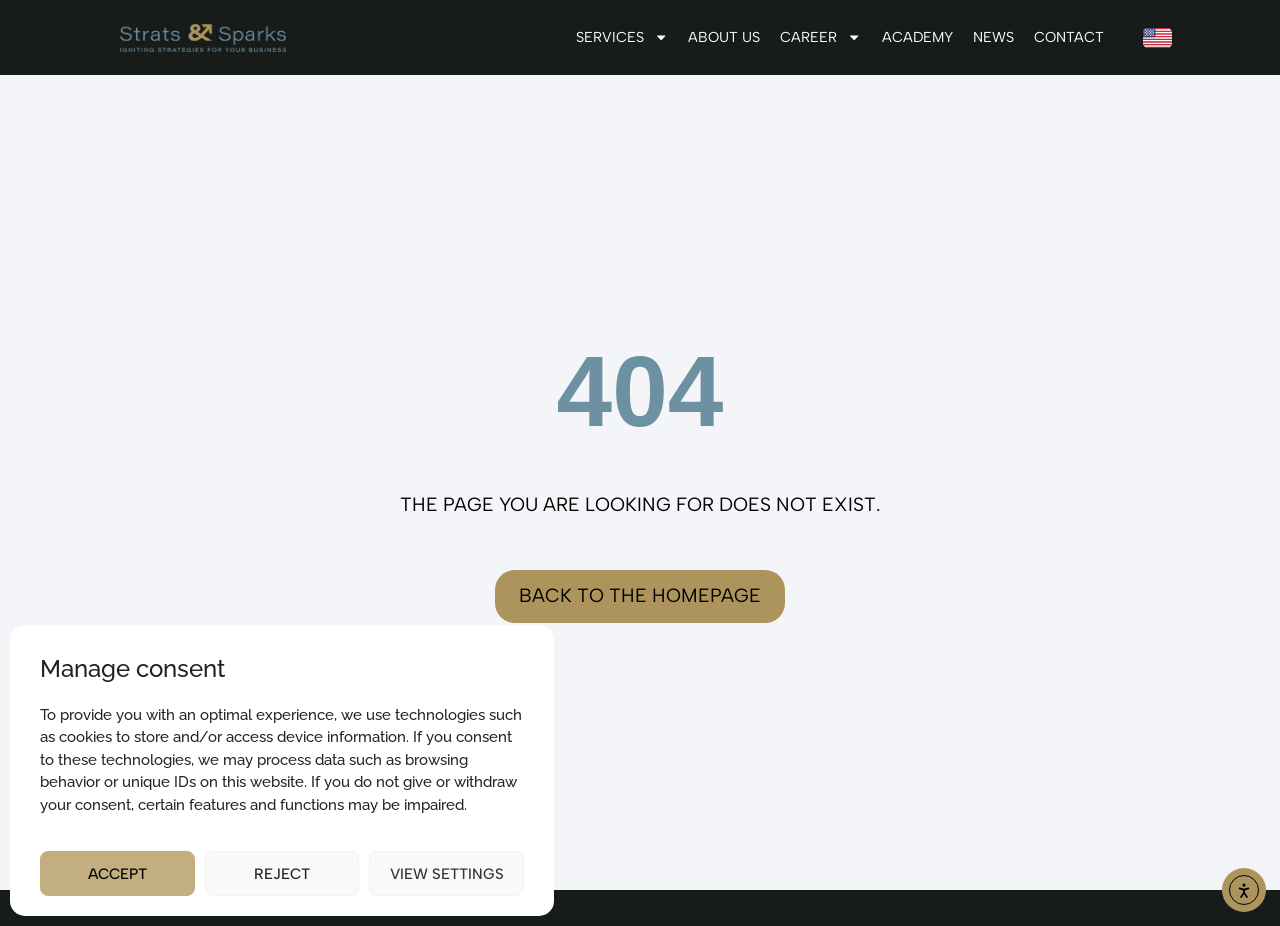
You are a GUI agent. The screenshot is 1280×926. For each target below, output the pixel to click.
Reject (282, 874)
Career (820, 37)
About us (724, 37)
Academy (917, 37)
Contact (1069, 37)
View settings (447, 874)
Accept (117, 874)
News (993, 37)
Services (622, 37)
